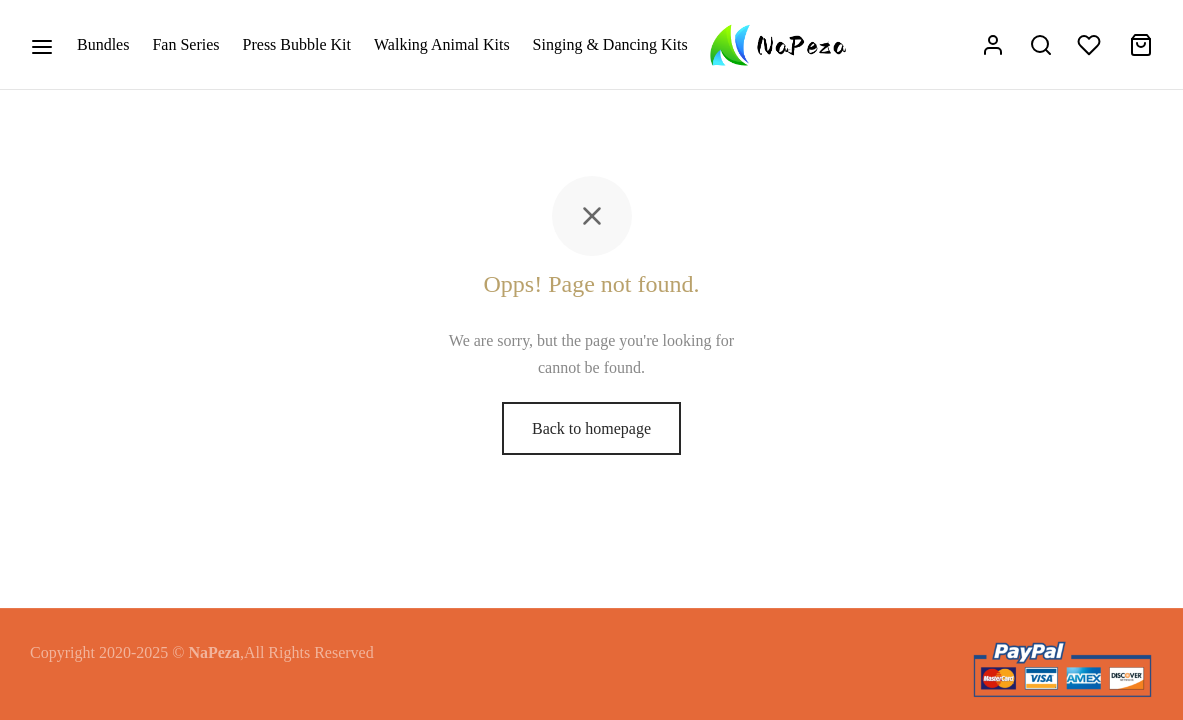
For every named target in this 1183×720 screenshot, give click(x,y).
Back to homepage (591, 428)
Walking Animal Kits (442, 44)
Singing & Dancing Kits (610, 44)
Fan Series (185, 44)
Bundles (103, 44)
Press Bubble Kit (297, 44)
